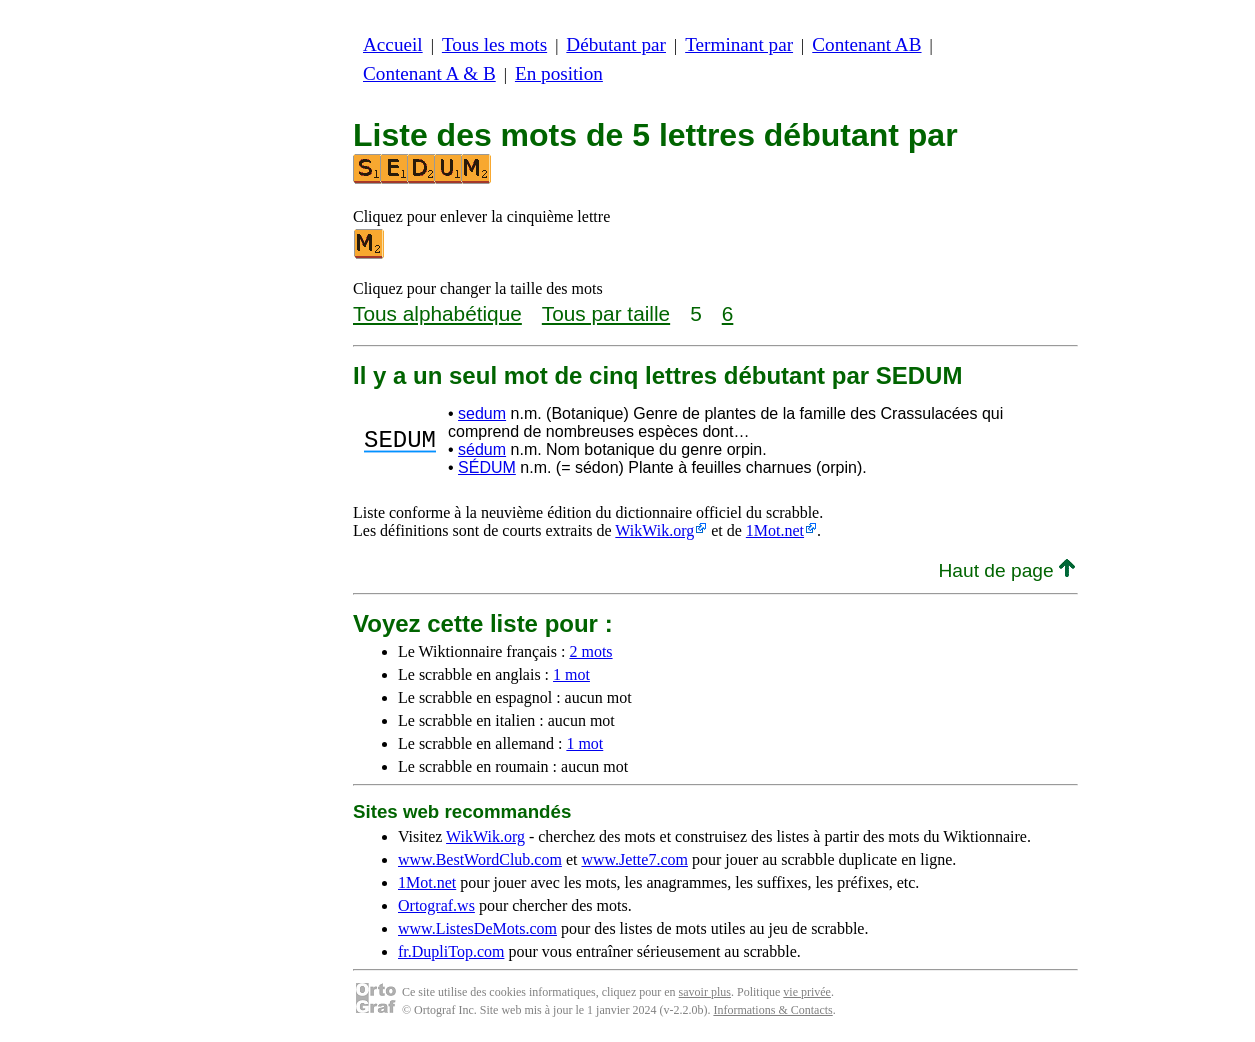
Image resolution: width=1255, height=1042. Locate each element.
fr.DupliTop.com (451, 951)
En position (559, 73)
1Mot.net (775, 530)
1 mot (571, 674)
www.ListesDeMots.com (477, 928)
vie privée (807, 992)
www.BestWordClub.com (480, 859)
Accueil (393, 44)
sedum (482, 413)
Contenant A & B (429, 73)
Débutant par (616, 44)
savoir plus (705, 992)
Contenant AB (866, 44)
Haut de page (1006, 570)
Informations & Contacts (772, 1010)
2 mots (590, 651)
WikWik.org (654, 530)
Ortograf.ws (436, 905)
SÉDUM (487, 467)
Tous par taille (606, 313)
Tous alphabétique (437, 313)
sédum (482, 449)
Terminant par (739, 44)
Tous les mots (494, 44)
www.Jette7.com (634, 859)
